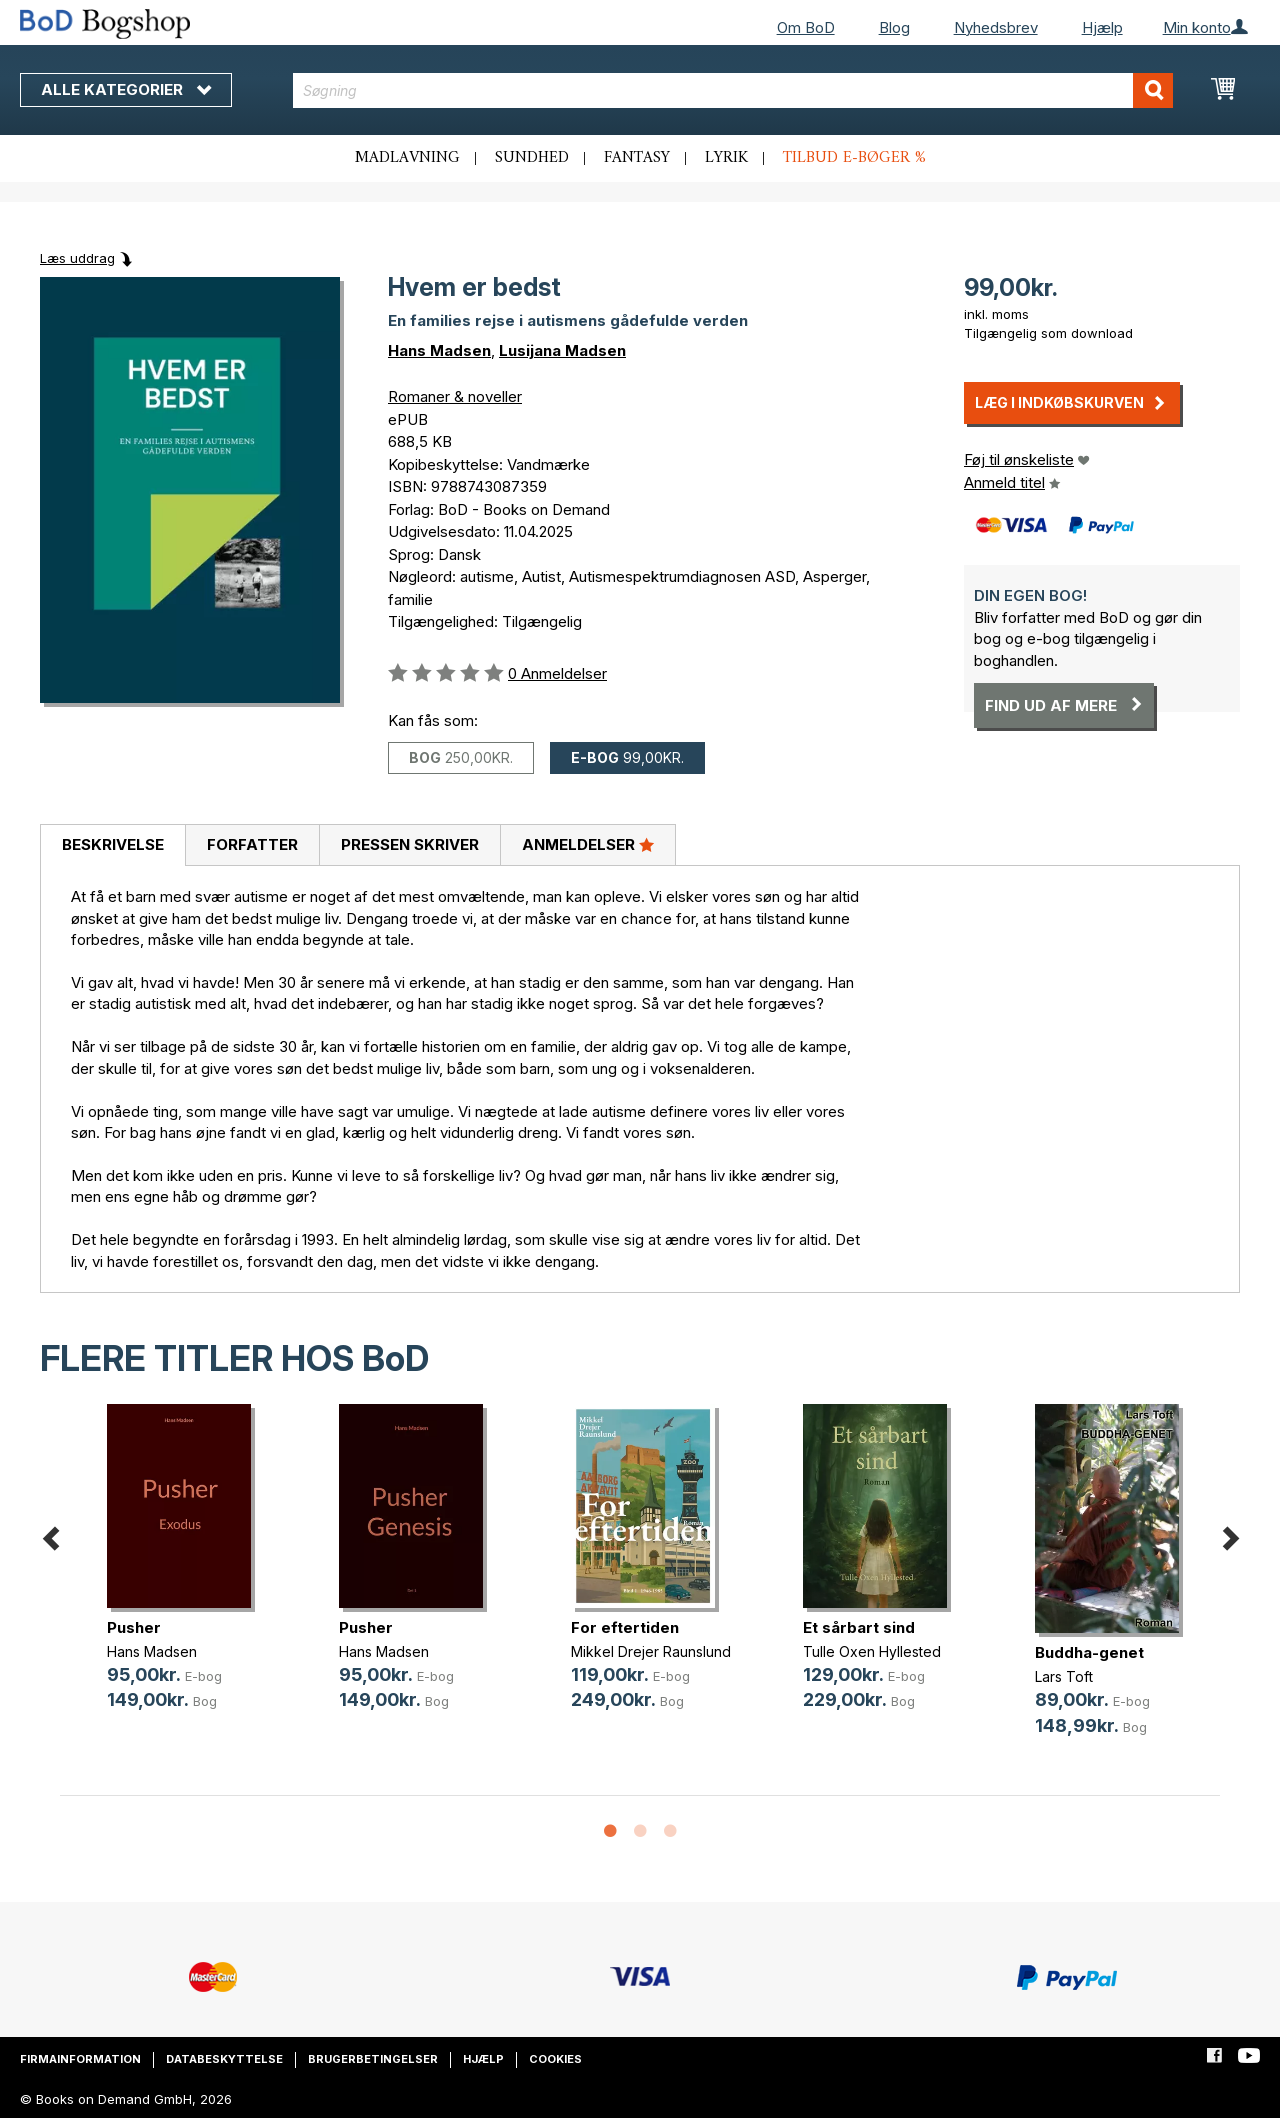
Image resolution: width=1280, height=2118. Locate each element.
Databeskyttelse (224, 2059)
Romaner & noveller (455, 396)
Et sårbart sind (859, 1627)
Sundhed (532, 158)
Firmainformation (80, 2059)
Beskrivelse (113, 844)
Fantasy (637, 158)
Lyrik (726, 158)
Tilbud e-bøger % (854, 158)
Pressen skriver (410, 844)
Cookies (555, 2059)
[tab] (112, 846)
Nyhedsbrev (996, 27)
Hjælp (1102, 27)
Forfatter (252, 844)
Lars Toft (1064, 1676)
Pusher (134, 1627)
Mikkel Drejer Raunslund (651, 1651)
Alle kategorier (126, 89)
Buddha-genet (1089, 1652)
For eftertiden (625, 1627)
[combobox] (733, 90)
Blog (894, 27)
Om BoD (806, 27)
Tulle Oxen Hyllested (872, 1651)
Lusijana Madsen (562, 350)
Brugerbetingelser (373, 2059)
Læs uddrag (77, 258)
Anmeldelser (588, 844)
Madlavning (407, 158)
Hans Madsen (439, 350)
